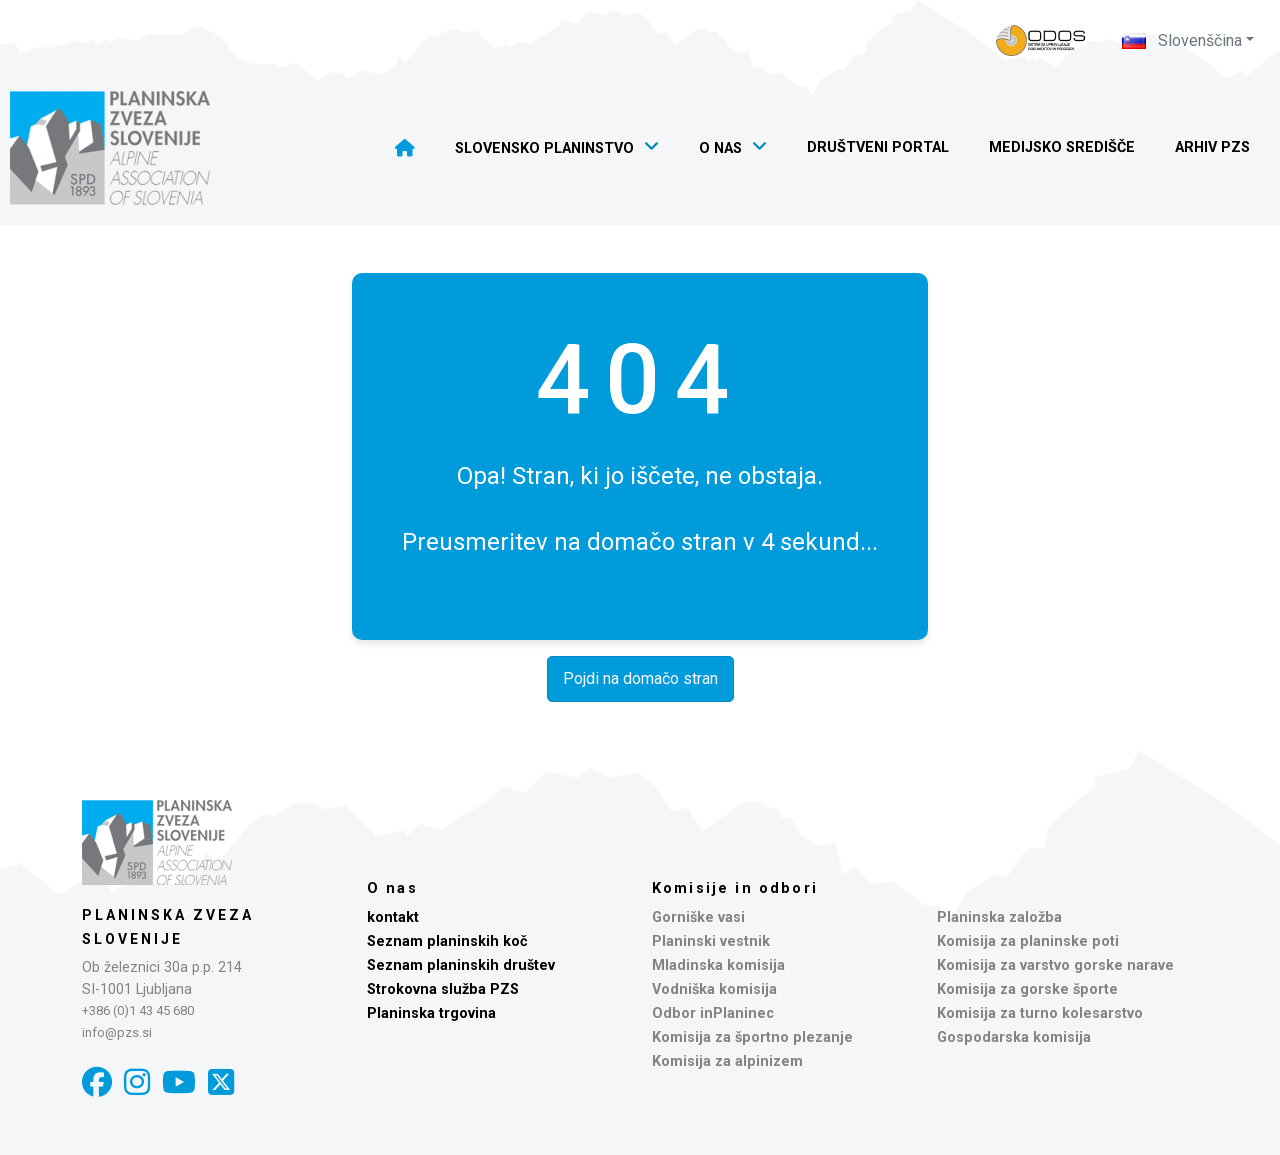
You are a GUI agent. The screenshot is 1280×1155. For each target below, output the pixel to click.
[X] (221, 1082)
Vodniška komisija (714, 989)
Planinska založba (999, 917)
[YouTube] (179, 1082)
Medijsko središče (1062, 147)
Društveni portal (878, 147)
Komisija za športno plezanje (752, 1037)
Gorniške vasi (698, 917)
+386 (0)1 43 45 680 (138, 1010)
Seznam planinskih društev (461, 965)
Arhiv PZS (1212, 147)
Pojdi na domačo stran (640, 678)
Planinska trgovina (431, 1013)
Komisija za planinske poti (1028, 941)
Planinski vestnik (711, 941)
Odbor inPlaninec (713, 1013)
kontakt (393, 917)
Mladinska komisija (718, 965)
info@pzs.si (117, 1032)
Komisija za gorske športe (1027, 989)
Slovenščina (1182, 40)
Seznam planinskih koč (447, 941)
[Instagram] (137, 1082)
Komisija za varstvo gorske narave (1055, 965)
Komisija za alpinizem (727, 1061)
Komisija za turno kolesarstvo (1040, 1013)
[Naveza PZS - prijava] (1041, 40)
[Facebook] (97, 1082)
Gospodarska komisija (1014, 1037)
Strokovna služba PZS (443, 989)
